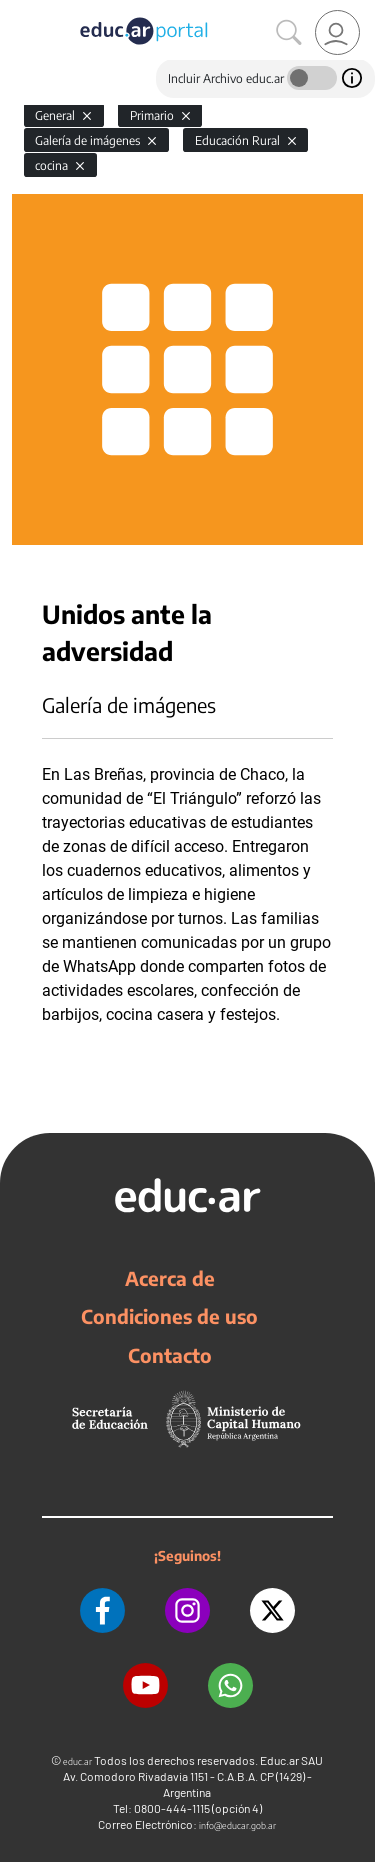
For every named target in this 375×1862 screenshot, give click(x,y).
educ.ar (77, 1761)
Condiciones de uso (169, 1316)
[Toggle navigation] (18, 11)
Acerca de (170, 1278)
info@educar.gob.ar (237, 1825)
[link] (337, 32)
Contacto (170, 1355)
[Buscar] (289, 33)
